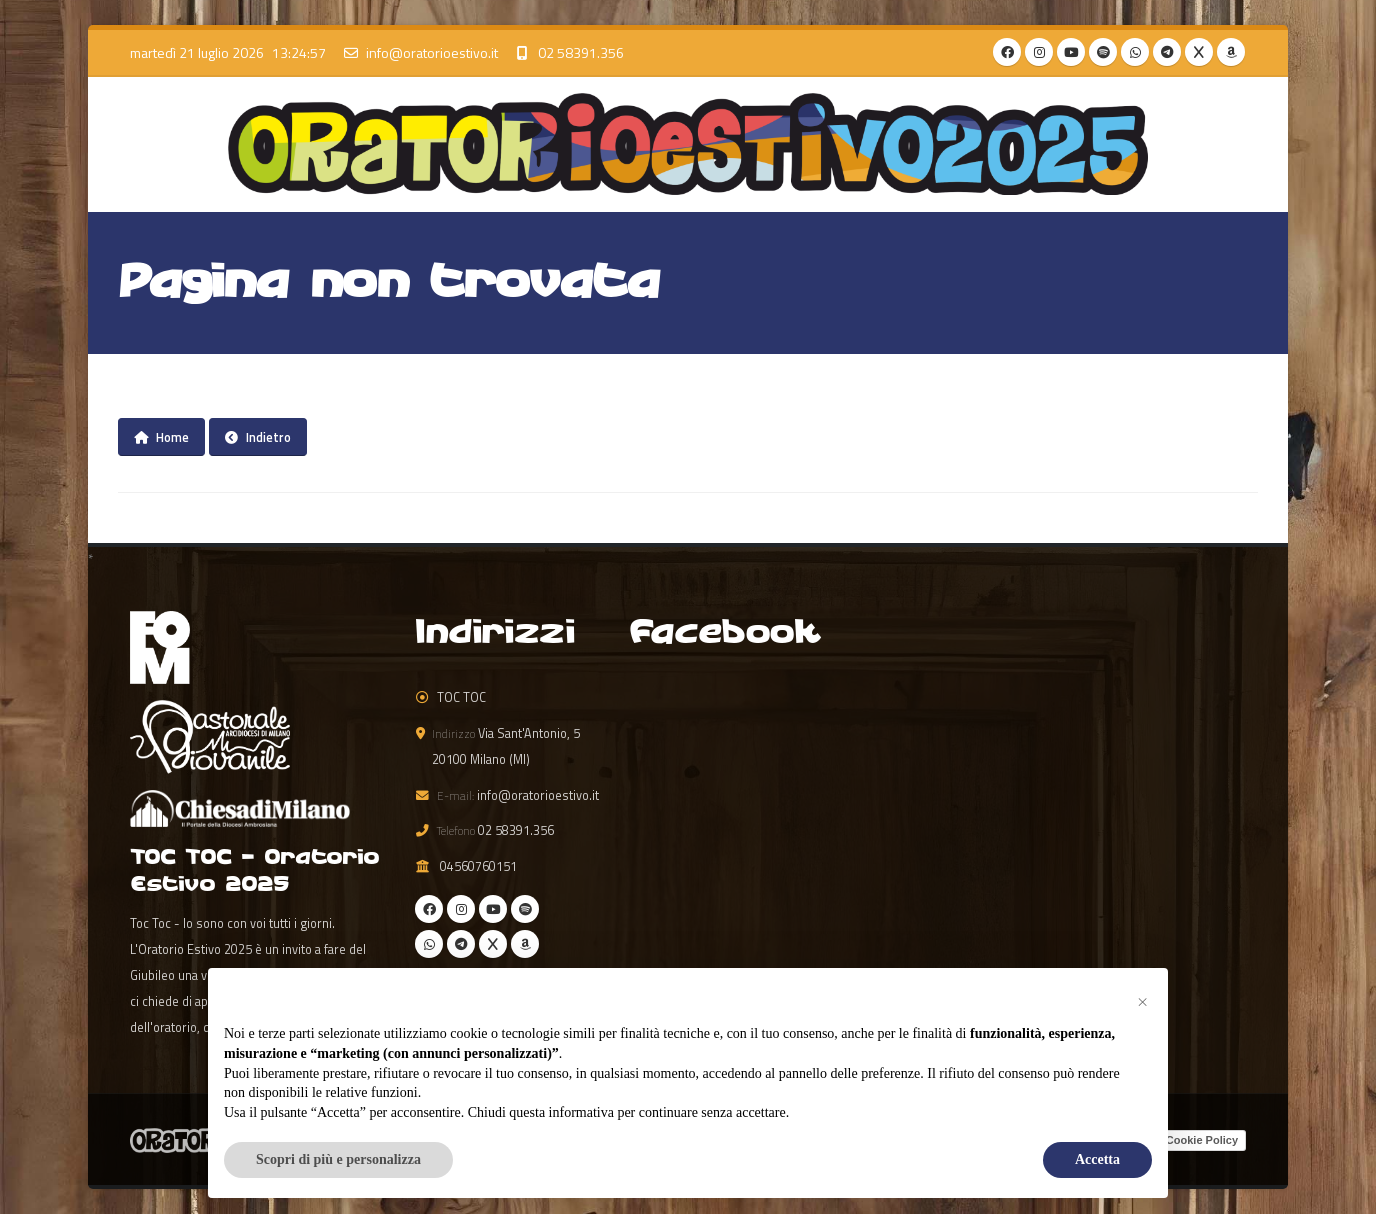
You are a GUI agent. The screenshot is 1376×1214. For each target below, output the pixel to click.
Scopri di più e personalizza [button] (338, 1159)
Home (161, 437)
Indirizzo (453, 733)
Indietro (258, 437)
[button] (1142, 1000)
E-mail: (455, 795)
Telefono (456, 830)
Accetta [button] (1097, 1159)
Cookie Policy (1202, 1140)
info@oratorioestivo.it (432, 52)
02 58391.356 (581, 52)
